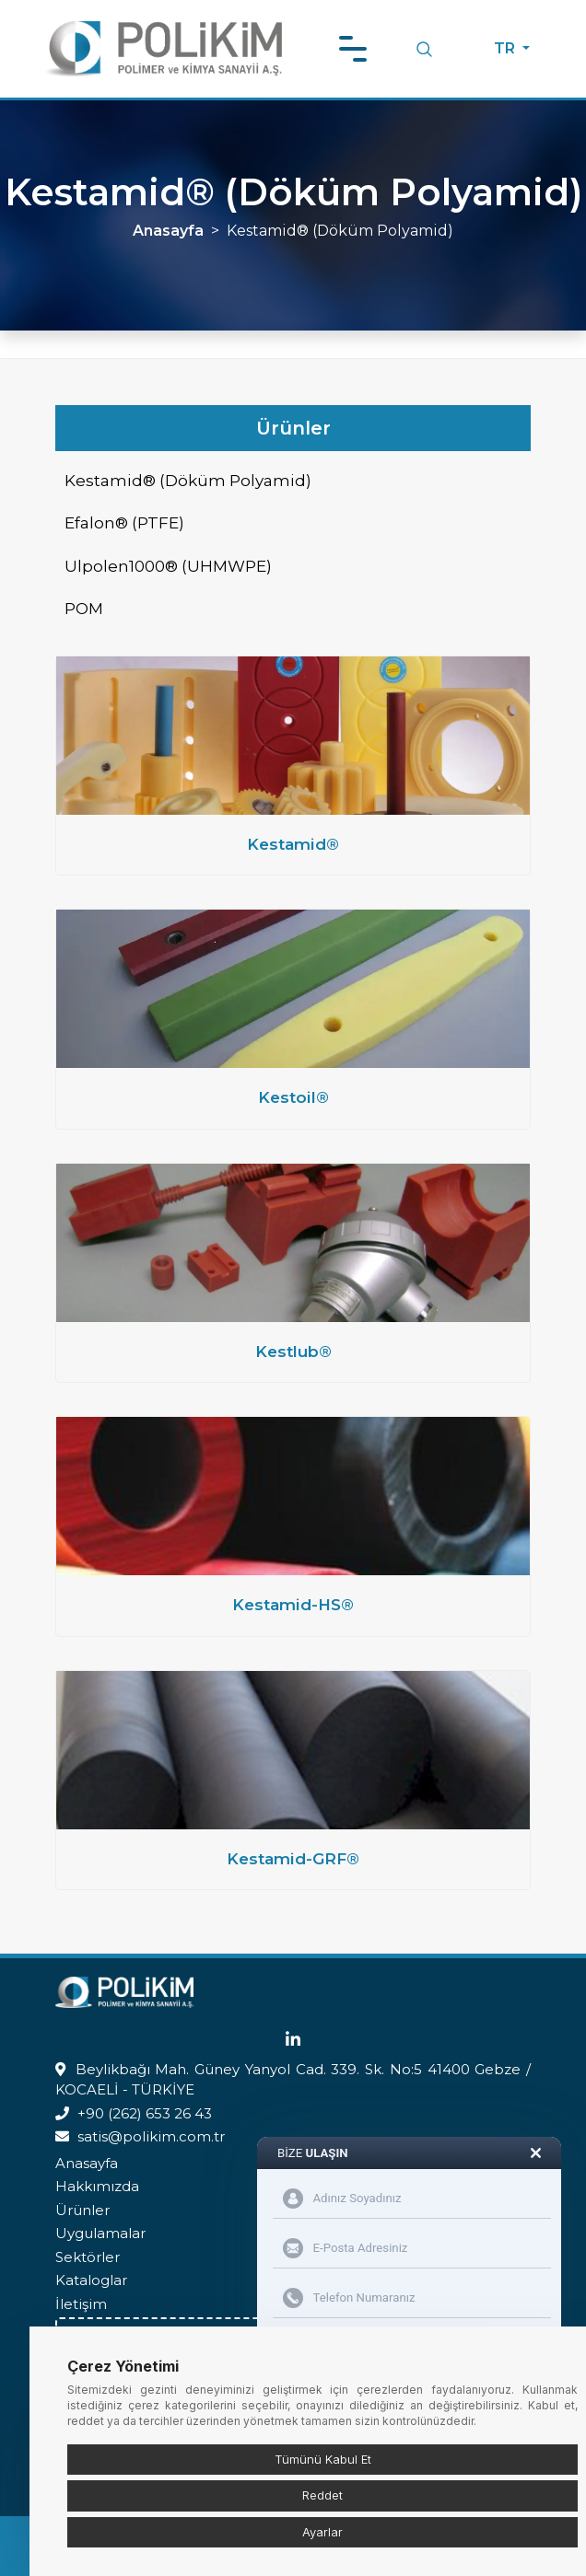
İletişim (81, 2304)
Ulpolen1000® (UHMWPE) (168, 566)
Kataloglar (91, 2280)
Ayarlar (322, 2531)
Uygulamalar (100, 2233)
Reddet (322, 2495)
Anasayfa (168, 230)
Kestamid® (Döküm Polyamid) (187, 480)
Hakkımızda (97, 2186)
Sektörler (87, 2257)
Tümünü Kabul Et (323, 2459)
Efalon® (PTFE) (124, 523)
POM (83, 608)
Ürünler (82, 2210)
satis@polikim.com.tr (151, 2136)
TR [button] (506, 48)
